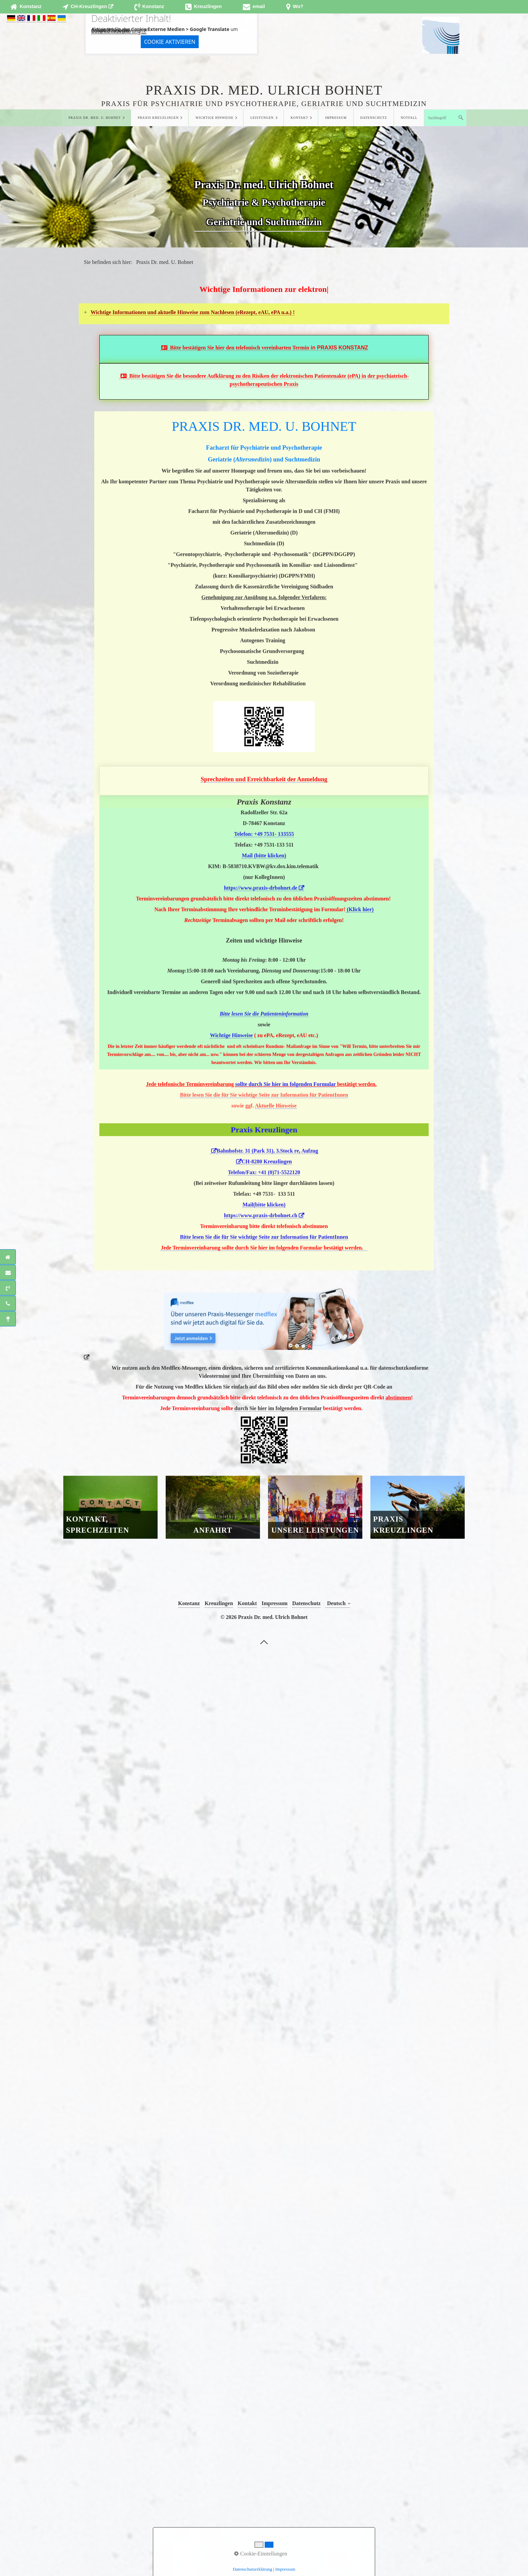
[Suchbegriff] (445, 117)
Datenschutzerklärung (115, 31)
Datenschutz (373, 118)
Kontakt (299, 118)
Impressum (335, 118)
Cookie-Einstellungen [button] (260, 2553)
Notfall (409, 118)
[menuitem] (96, 117)
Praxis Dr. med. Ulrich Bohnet (264, 90)
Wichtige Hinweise (215, 118)
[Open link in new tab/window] (88, 6)
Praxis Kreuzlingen (158, 118)
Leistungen (261, 118)
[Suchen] (461, 117)
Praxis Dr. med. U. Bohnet (95, 118)
